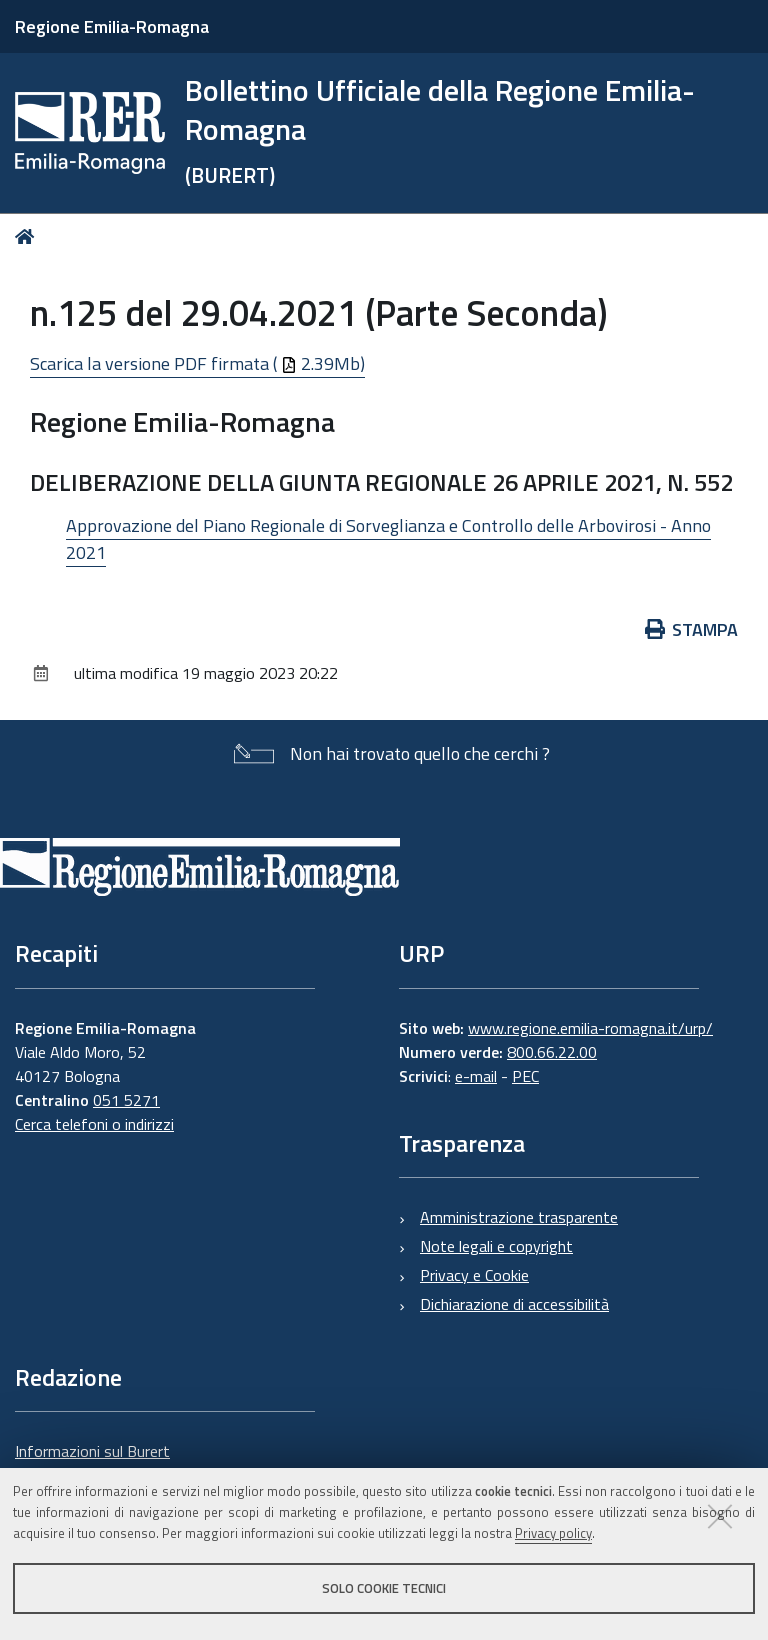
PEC (525, 1076)
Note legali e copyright (496, 1246)
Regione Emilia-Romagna (112, 26)
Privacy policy (553, 1533)
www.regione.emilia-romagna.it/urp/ (590, 1028)
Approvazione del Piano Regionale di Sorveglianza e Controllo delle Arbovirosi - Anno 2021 (388, 539)
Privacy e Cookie (474, 1275)
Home (28, 236)
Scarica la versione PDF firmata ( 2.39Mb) (197, 363)
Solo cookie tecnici (384, 1588)
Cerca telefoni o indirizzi (94, 1124)
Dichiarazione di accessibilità (514, 1304)
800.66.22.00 (552, 1052)
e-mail (476, 1076)
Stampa (692, 629)
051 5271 (126, 1100)
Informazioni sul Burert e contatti (92, 1463)
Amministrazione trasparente (519, 1217)
